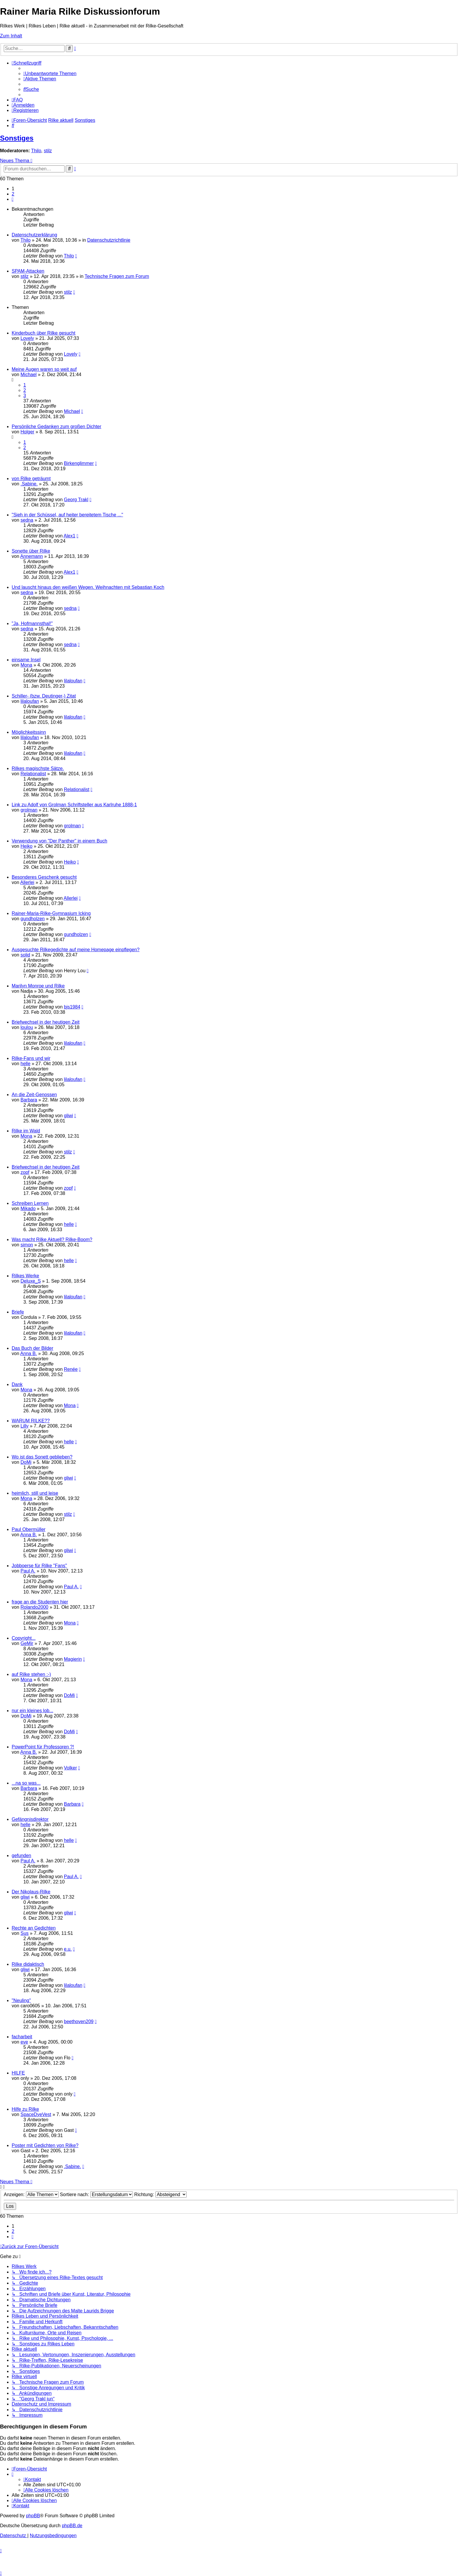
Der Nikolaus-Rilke (31, 1891)
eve (24, 2041)
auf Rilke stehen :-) (31, 1674)
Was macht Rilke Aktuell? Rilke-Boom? (52, 1239)
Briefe (18, 1311)
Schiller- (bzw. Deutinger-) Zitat (44, 695)
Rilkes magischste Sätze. (38, 768)
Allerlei (27, 882)
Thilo (36, 150)
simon (26, 1244)
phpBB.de (72, 2525)
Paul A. (27, 1570)
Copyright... (24, 1638)
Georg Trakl (76, 499)
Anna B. (28, 1353)
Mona (26, 664)
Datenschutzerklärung (34, 234)
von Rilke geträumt (31, 478)
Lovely (27, 338)
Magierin (73, 1659)
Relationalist (33, 773)
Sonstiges (17, 138)
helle (25, 1063)
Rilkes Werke (25, 1275)
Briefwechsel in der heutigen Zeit (45, 1022)
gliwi (68, 1115)
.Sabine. (29, 483)
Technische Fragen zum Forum (117, 276)
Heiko (26, 846)
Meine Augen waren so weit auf (44, 369)
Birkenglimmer (79, 463)
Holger (27, 431)
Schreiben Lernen (30, 1203)
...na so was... (26, 1783)
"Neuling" (21, 2000)
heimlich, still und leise (35, 1493)
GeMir (26, 1643)
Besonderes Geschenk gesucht (44, 877)
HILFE (18, 2072)
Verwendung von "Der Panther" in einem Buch (59, 840)
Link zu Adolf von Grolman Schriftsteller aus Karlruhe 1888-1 (74, 804)
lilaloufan (73, 680)
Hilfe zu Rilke (25, 2109)
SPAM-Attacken (28, 271)
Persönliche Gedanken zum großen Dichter (56, 426)
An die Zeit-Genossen (34, 1094)
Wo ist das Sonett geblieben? (42, 1456)
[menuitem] (50, 73)
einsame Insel (26, 659)
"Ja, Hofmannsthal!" (32, 623)
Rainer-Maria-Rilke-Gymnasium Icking (51, 913)
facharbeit (22, 2036)
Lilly (24, 1425)
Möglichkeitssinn (29, 732)
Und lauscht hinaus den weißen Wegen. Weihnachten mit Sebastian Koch (88, 587)
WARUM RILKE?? (31, 1420)
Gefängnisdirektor (30, 1819)
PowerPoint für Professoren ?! (43, 1746)
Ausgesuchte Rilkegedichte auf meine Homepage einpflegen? (76, 949)
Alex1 (69, 535)
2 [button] (13, 193)
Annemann (31, 556)
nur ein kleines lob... (32, 1710)
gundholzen (32, 918)
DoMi (25, 1462)
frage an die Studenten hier (40, 1601)
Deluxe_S (30, 1281)
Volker (70, 1767)
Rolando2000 (34, 1607)
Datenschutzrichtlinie (109, 240)
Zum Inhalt (11, 35)
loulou (26, 1027)
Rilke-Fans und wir (31, 1058)
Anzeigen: (31, 2194)
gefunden (21, 1855)
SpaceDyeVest (35, 2114)
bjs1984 (72, 1006)
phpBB (33, 2515)
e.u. (68, 1949)
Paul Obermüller (29, 1529)
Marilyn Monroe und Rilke (38, 985)
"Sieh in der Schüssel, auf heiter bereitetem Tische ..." (67, 514)
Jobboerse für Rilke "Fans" (39, 1565)
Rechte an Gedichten (33, 1927)
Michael (28, 374)
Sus (24, 1933)
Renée (71, 1369)
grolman (28, 809)
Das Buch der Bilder (32, 1348)
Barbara (28, 1099)
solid (25, 954)
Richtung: (160, 2194)
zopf (24, 1172)
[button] (12, 199)
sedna (26, 520)
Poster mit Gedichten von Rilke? (45, 2145)
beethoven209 (78, 2021)
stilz (48, 150)
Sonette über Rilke (31, 551)
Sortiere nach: (96, 2194)
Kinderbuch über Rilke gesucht (43, 333)
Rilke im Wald (26, 1130)
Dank (17, 1384)
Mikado (28, 1208)
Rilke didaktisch (28, 1964)
